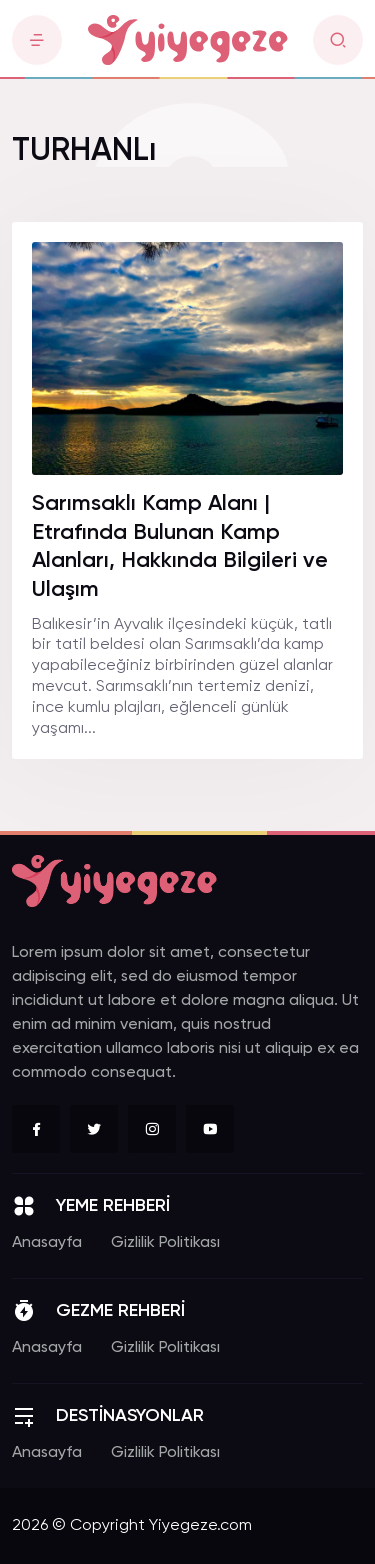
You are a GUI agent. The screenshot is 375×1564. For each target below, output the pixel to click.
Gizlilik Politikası (165, 1243)
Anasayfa (47, 1243)
